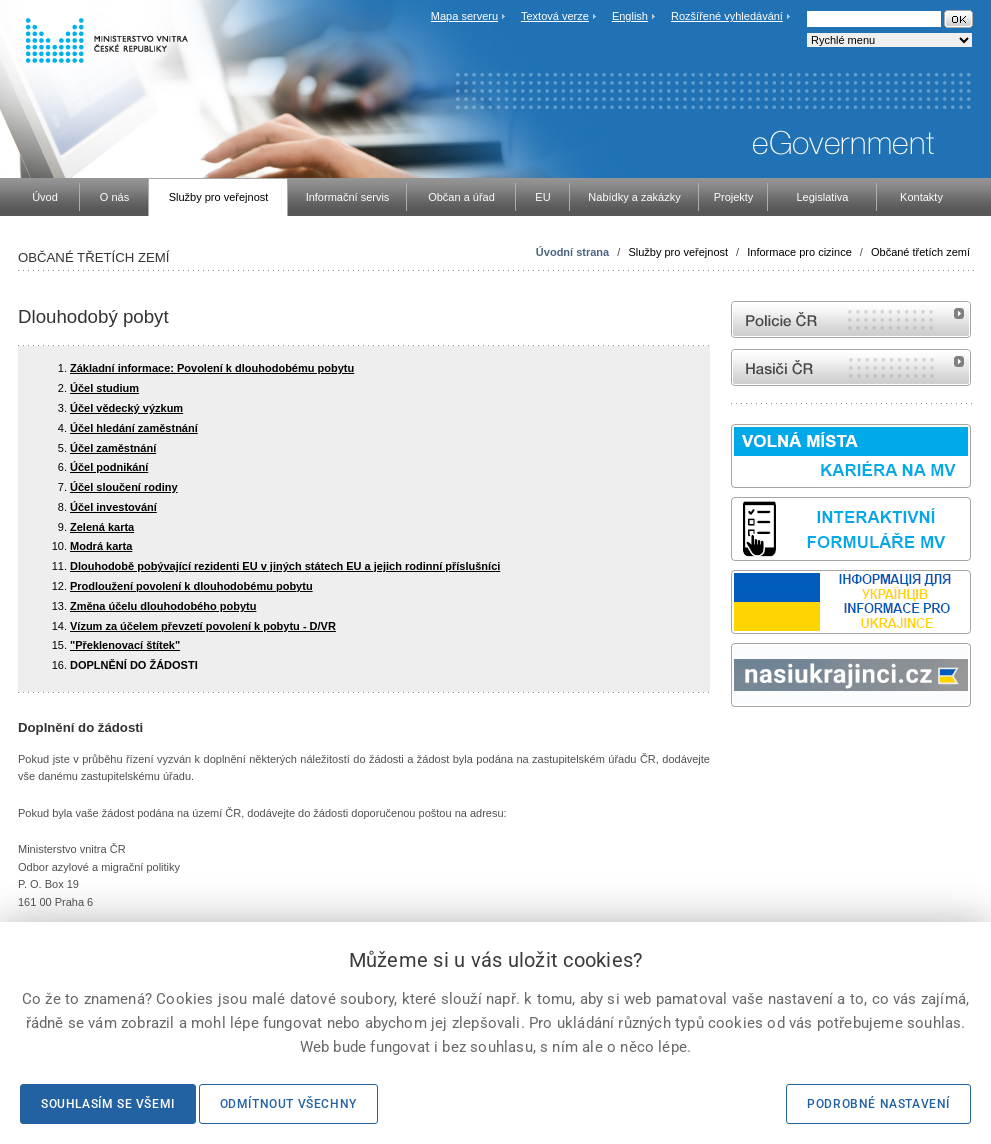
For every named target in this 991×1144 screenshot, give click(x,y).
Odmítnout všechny (288, 1104)
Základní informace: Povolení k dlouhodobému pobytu (212, 368)
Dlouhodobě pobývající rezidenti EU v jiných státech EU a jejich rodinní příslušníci (285, 566)
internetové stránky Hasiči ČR (851, 367)
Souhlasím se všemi (108, 1104)
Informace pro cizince (799, 252)
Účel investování (113, 507)
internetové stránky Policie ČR (851, 319)
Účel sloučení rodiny (124, 487)
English (630, 16)
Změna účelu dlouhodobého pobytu (163, 606)
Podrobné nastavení (878, 1104)
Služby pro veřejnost (678, 252)
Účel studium (104, 388)
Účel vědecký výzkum (126, 408)
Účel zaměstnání (113, 448)
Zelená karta (102, 527)
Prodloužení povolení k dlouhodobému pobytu (191, 586)
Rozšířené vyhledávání (727, 16)
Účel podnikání (109, 467)
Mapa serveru (464, 16)
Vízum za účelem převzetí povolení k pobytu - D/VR (203, 626)
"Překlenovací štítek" (125, 645)
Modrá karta (101, 546)
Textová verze (555, 16)
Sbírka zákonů (734, 744)
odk (741, 744)
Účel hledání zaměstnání (134, 428)
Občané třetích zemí (920, 252)
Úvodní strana (572, 252)
